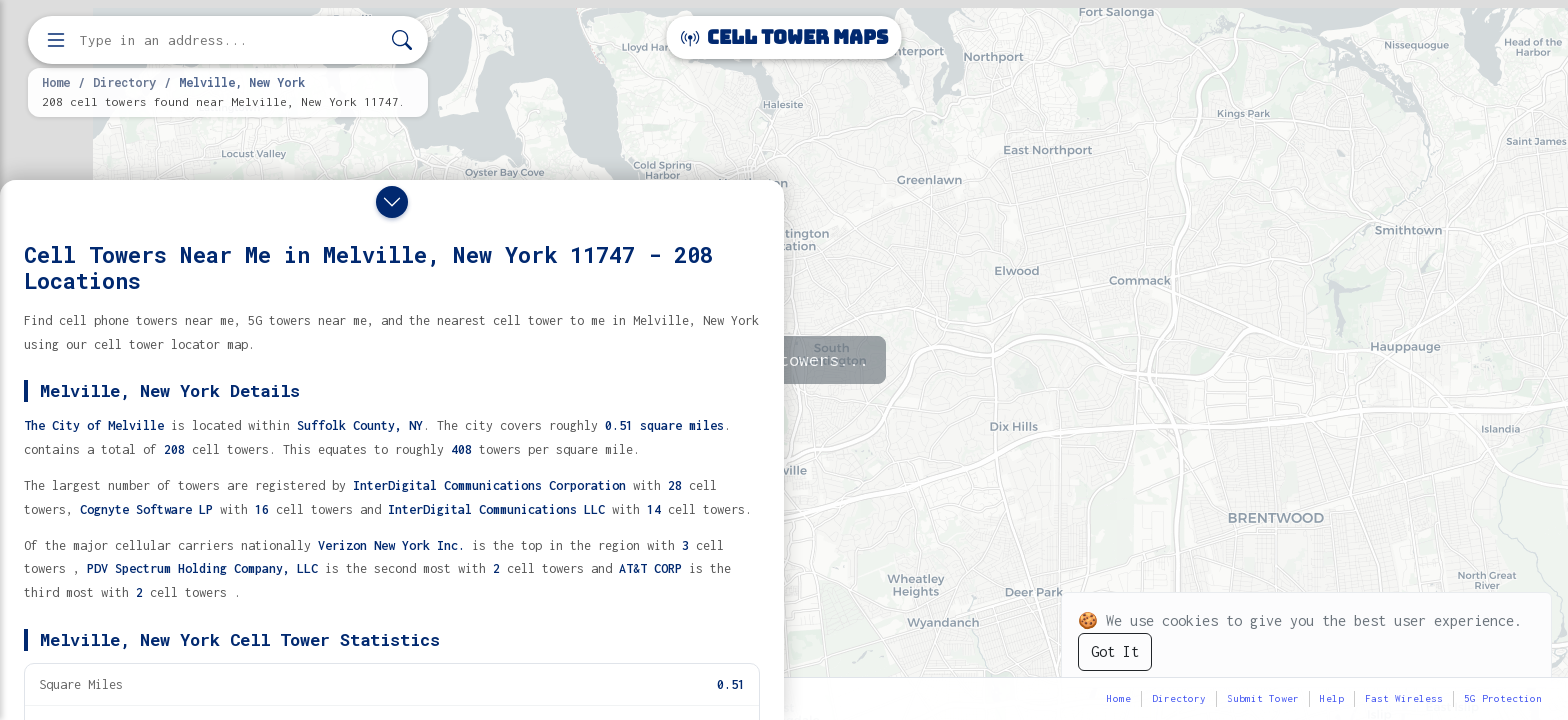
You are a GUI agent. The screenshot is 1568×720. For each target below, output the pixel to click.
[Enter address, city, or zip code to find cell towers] (230, 40)
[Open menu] (56, 40)
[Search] (402, 40)
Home (56, 82)
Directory (124, 82)
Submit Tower (1263, 698)
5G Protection (1503, 698)
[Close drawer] (392, 202)
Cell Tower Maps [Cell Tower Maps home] (784, 37)
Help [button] (1332, 698)
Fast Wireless (1404, 698)
